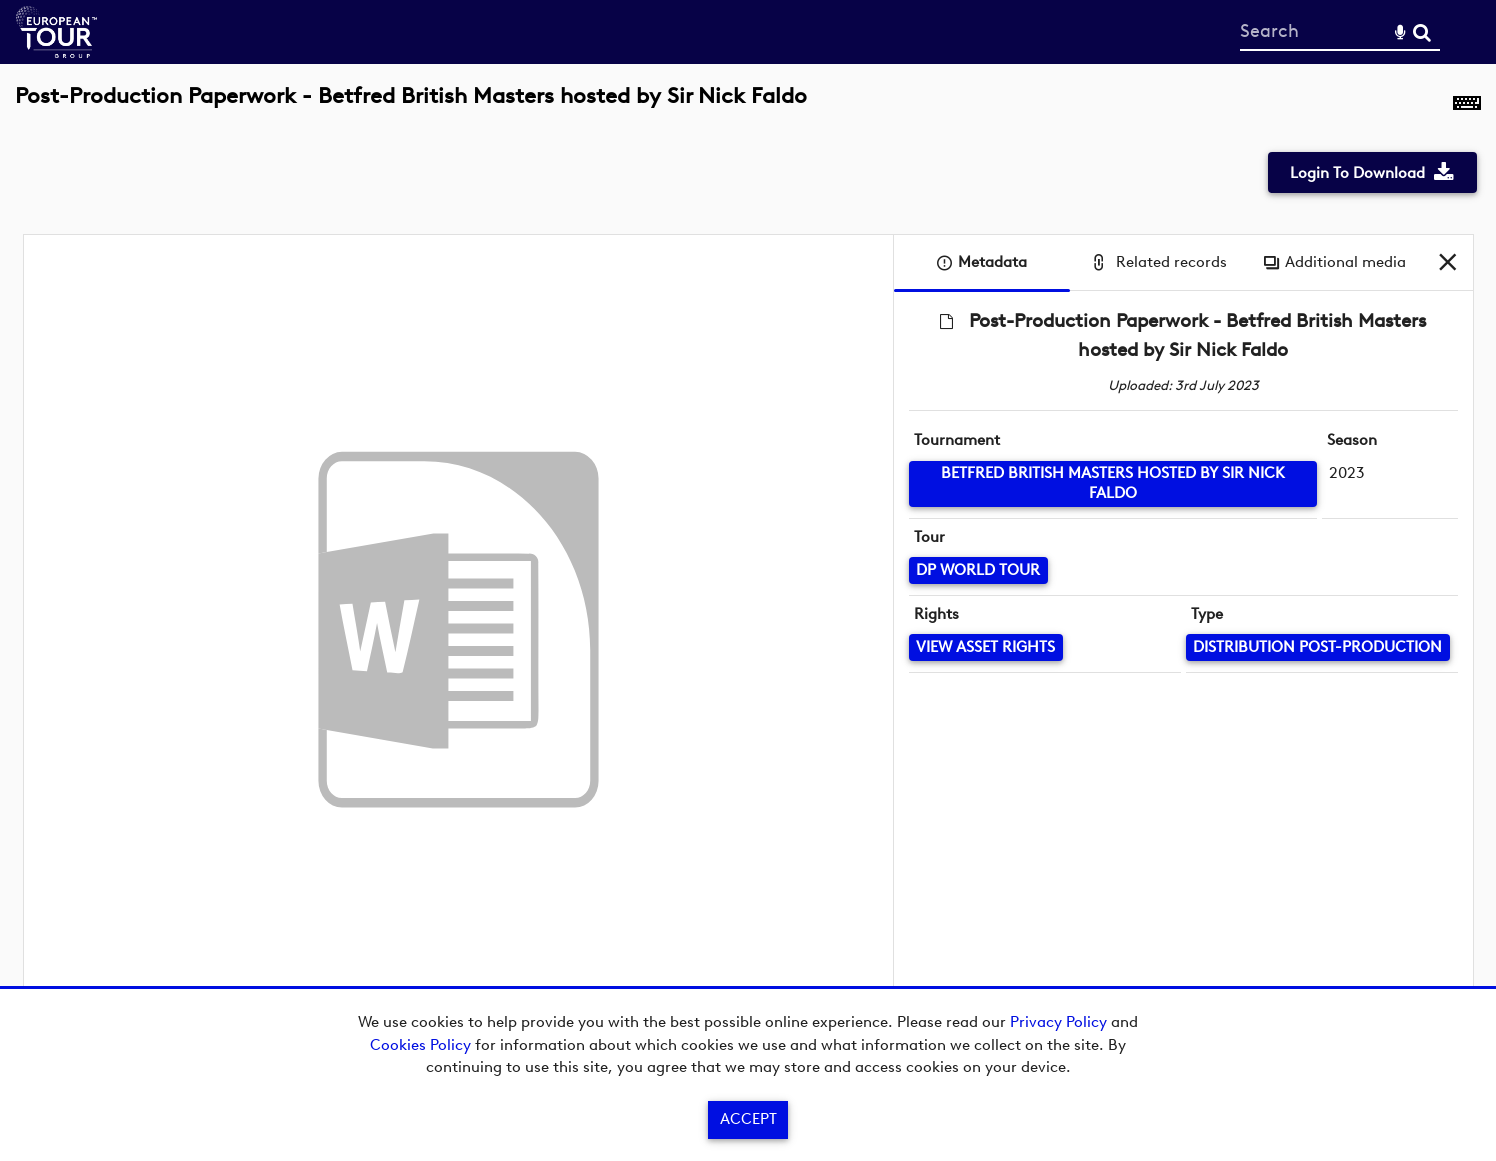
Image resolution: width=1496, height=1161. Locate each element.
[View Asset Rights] (986, 647)
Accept (748, 1119)
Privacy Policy (1058, 1022)
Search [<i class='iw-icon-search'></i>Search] (1422, 31)
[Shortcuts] (1467, 107)
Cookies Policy (420, 1045)
